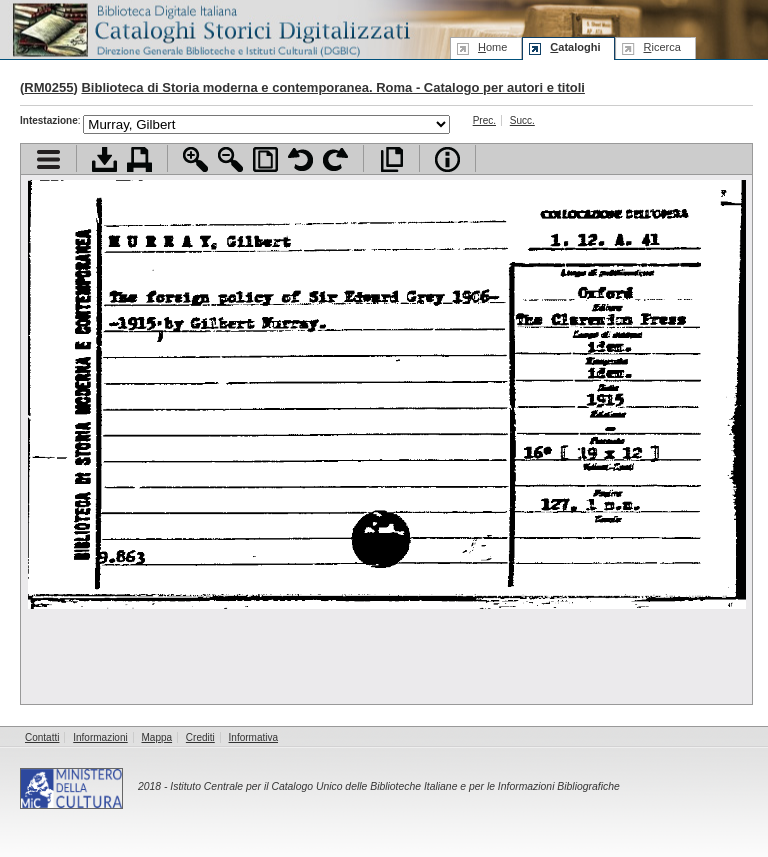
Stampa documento (139, 159)
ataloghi (575, 47)
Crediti (200, 737)
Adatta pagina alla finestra (265, 159)
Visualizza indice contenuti (48, 159)
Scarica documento (104, 159)
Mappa (157, 737)
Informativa (253, 737)
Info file (447, 159)
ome (492, 47)
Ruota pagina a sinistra (300, 159)
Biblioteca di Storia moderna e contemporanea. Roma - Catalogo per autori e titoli (332, 87)
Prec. (484, 120)
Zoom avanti (195, 159)
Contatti (42, 737)
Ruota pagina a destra (335, 159)
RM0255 (48, 87)
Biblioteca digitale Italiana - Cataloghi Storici (210, 28)
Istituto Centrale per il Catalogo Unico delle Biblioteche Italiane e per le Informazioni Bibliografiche (394, 786)
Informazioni (100, 737)
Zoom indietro (230, 159)
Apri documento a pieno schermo (391, 159)
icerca (661, 47)
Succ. (522, 120)
